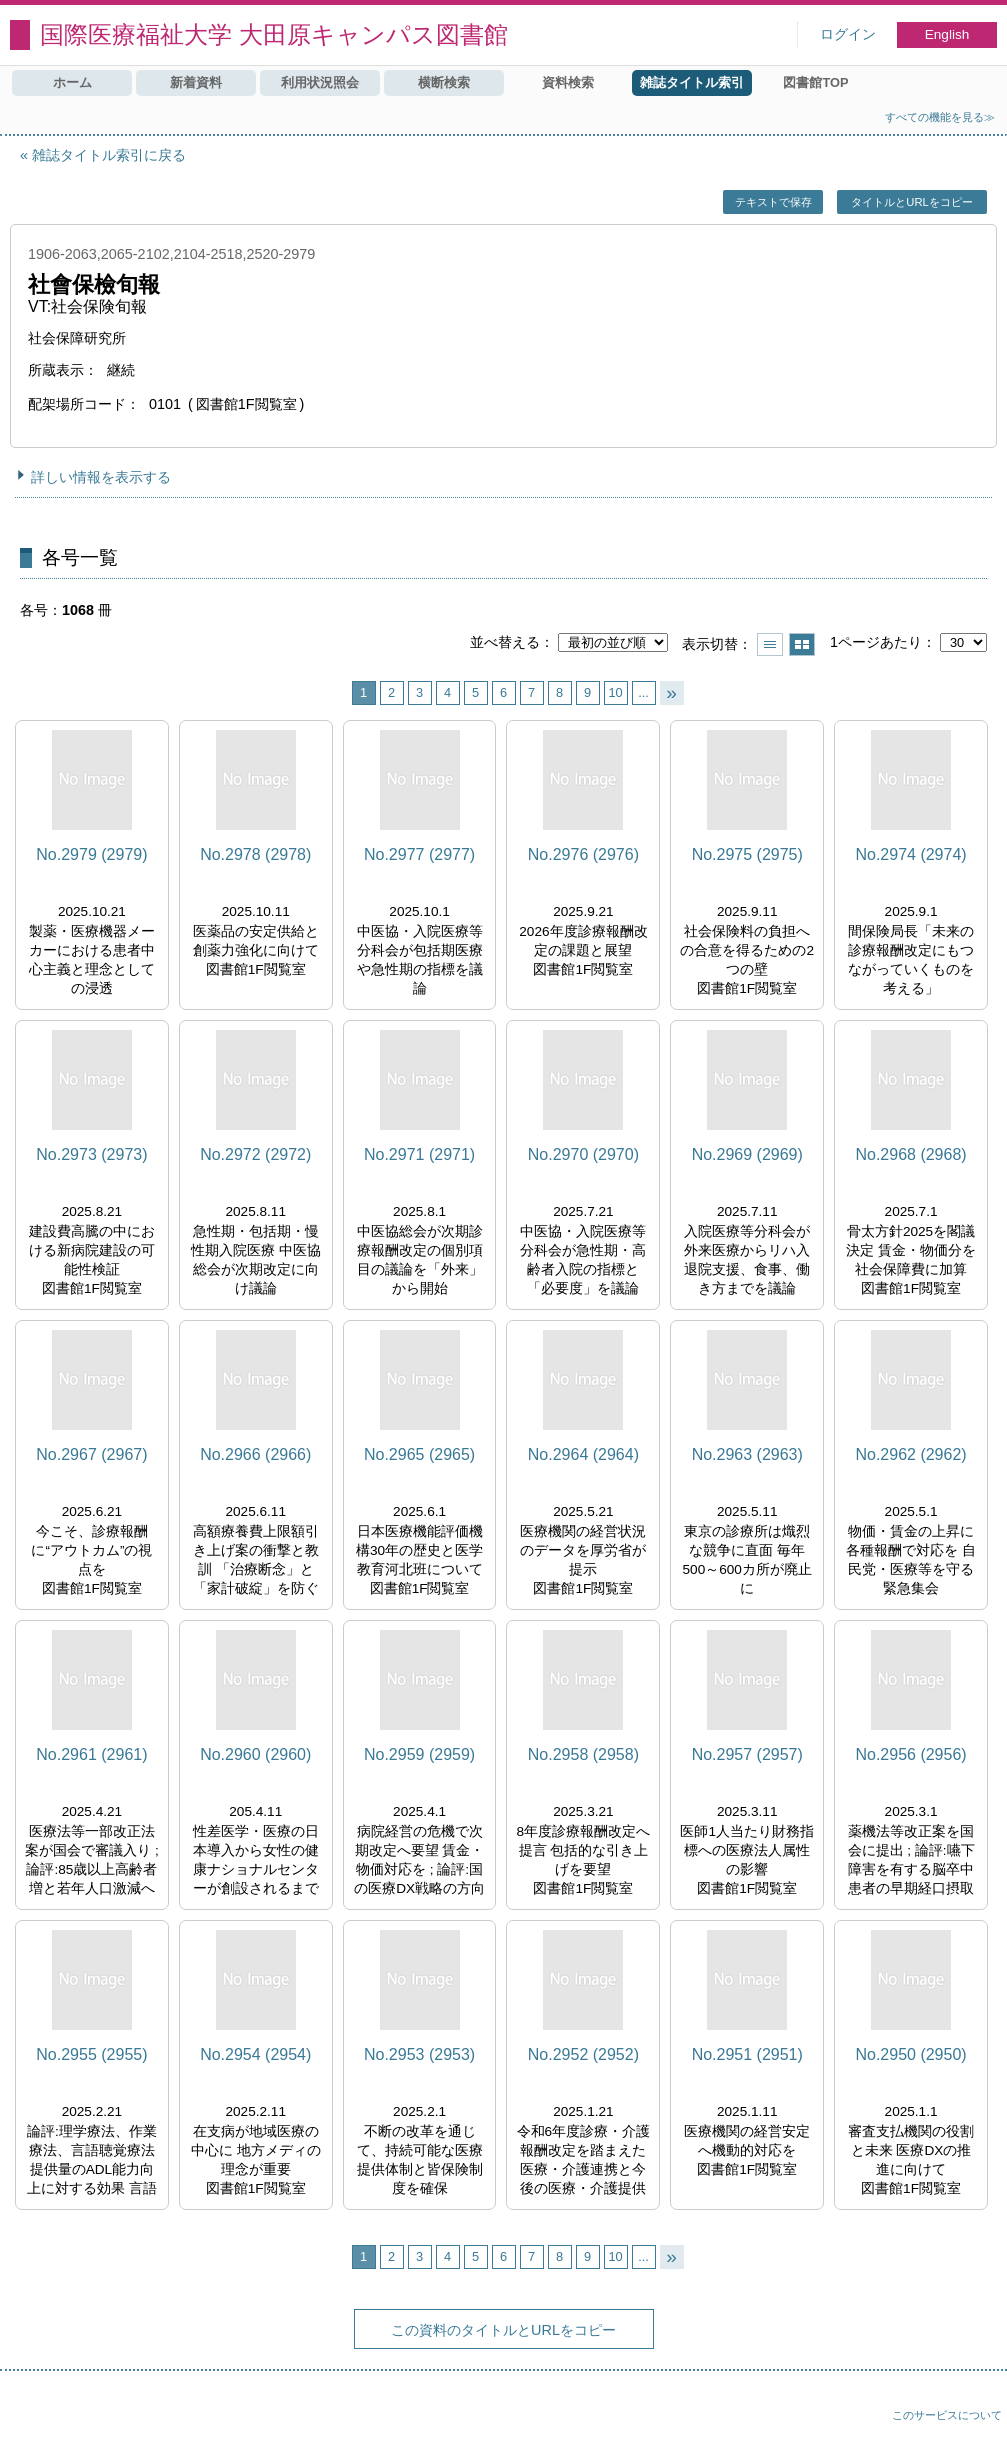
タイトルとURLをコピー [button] (911, 202)
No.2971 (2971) (419, 1154)
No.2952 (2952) (583, 2054)
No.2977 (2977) (419, 854)
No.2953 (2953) (419, 2054)
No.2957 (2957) (747, 1754)
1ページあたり (876, 642)
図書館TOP (815, 82)
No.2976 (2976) (583, 854)
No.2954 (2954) (255, 2054)
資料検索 (568, 82)
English (947, 34)
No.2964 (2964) (583, 1454)
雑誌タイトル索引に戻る (109, 155)
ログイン (848, 34)
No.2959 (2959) (419, 1754)
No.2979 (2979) (91, 854)
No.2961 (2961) (91, 1754)
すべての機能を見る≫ (940, 117)
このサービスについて (947, 2415)
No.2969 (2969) (747, 1154)
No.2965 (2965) (419, 1454)
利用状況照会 (320, 82)
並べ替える (505, 642)
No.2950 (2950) (910, 2054)
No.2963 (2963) (747, 1454)
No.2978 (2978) (255, 854)
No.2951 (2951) (747, 2054)
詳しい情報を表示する (101, 477)
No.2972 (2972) (255, 1154)
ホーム (72, 82)
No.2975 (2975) (747, 854)
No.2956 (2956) (910, 1754)
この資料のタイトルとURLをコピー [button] (503, 2330)
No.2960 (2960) (255, 1754)
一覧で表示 (770, 644)
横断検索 (444, 82)
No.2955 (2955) (91, 2054)
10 (615, 692)
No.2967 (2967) (91, 1454)
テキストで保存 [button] (773, 202)
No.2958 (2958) (583, 1754)
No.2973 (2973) (91, 1154)
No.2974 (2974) (910, 854)
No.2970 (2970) (583, 1154)
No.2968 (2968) (910, 1154)
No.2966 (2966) (255, 1454)
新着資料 (196, 82)
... (643, 692)
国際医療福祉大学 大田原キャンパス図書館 (274, 34)
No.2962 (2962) (910, 1454)
